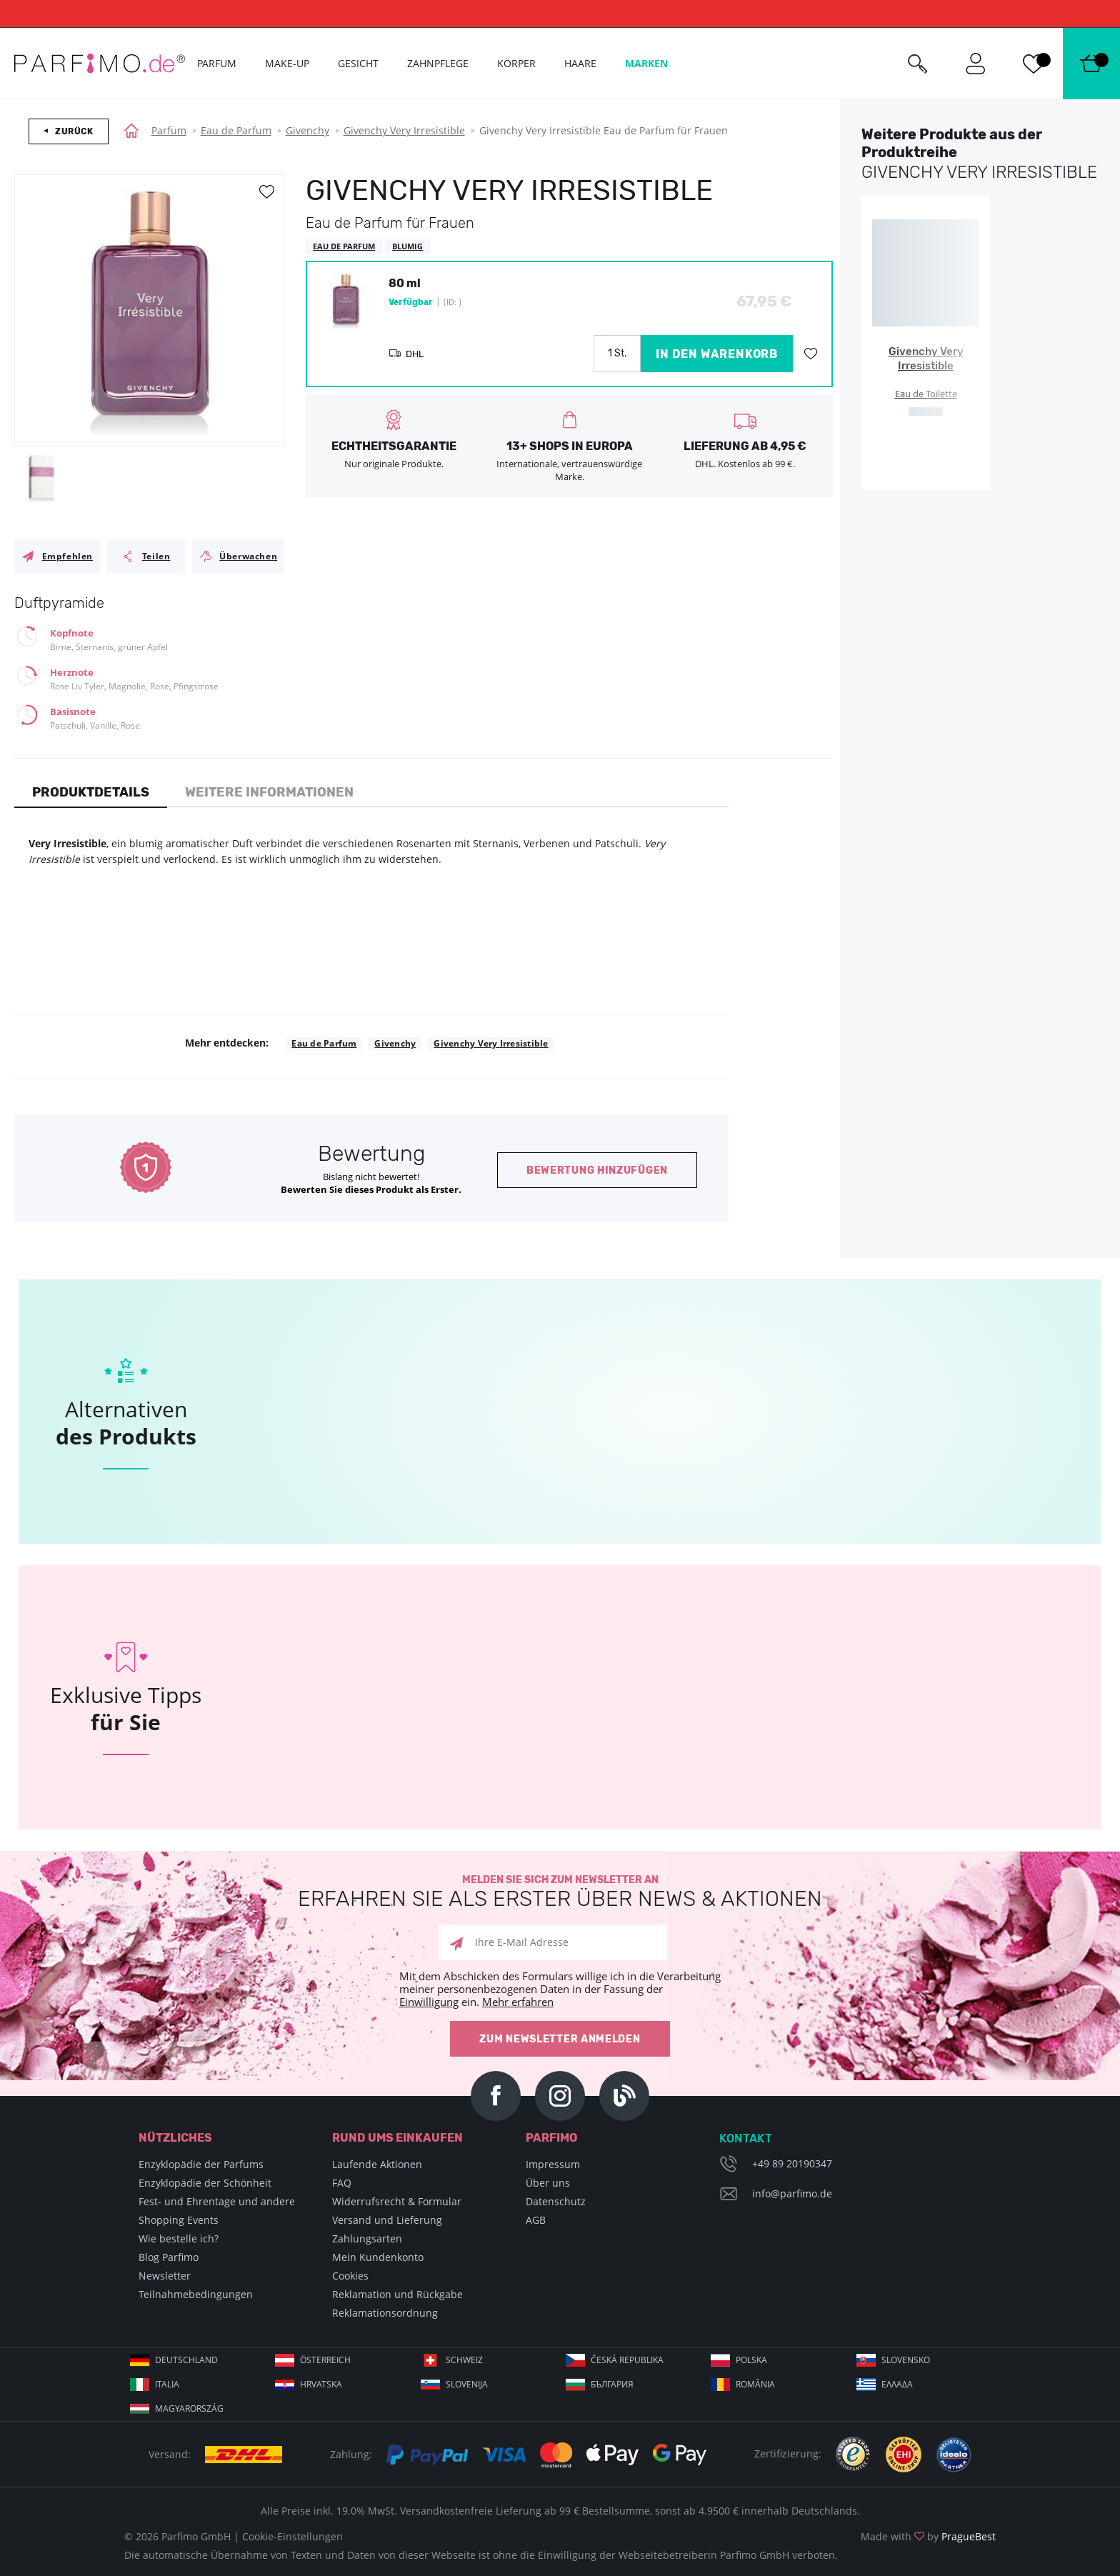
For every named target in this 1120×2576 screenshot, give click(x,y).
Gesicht (358, 63)
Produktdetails (90, 792)
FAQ (341, 2183)
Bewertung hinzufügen (597, 1170)
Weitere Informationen (269, 792)
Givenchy (307, 130)
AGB (536, 2220)
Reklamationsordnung (385, 2313)
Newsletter (165, 2275)
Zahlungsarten (367, 2238)
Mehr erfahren (518, 2002)
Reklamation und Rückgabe (397, 2294)
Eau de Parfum (236, 130)
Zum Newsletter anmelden (559, 2039)
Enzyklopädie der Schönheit (205, 2183)
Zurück (74, 131)
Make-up (287, 63)
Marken (646, 63)
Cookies (350, 2275)
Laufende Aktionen (377, 2164)
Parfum (168, 130)
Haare (580, 63)
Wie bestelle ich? (179, 2238)
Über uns (548, 2183)
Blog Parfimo (169, 2257)
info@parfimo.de (792, 2193)
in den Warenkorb (717, 354)
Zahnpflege (438, 63)
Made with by (928, 2536)
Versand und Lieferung (387, 2220)
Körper (516, 63)
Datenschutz (556, 2201)
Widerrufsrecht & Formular (396, 2201)
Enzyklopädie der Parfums (201, 2164)
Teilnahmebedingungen (196, 2294)
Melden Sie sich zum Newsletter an (560, 1892)
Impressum (553, 2164)
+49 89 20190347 (792, 2163)
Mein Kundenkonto (378, 2257)
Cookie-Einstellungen (292, 2536)
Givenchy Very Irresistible (404, 130)
